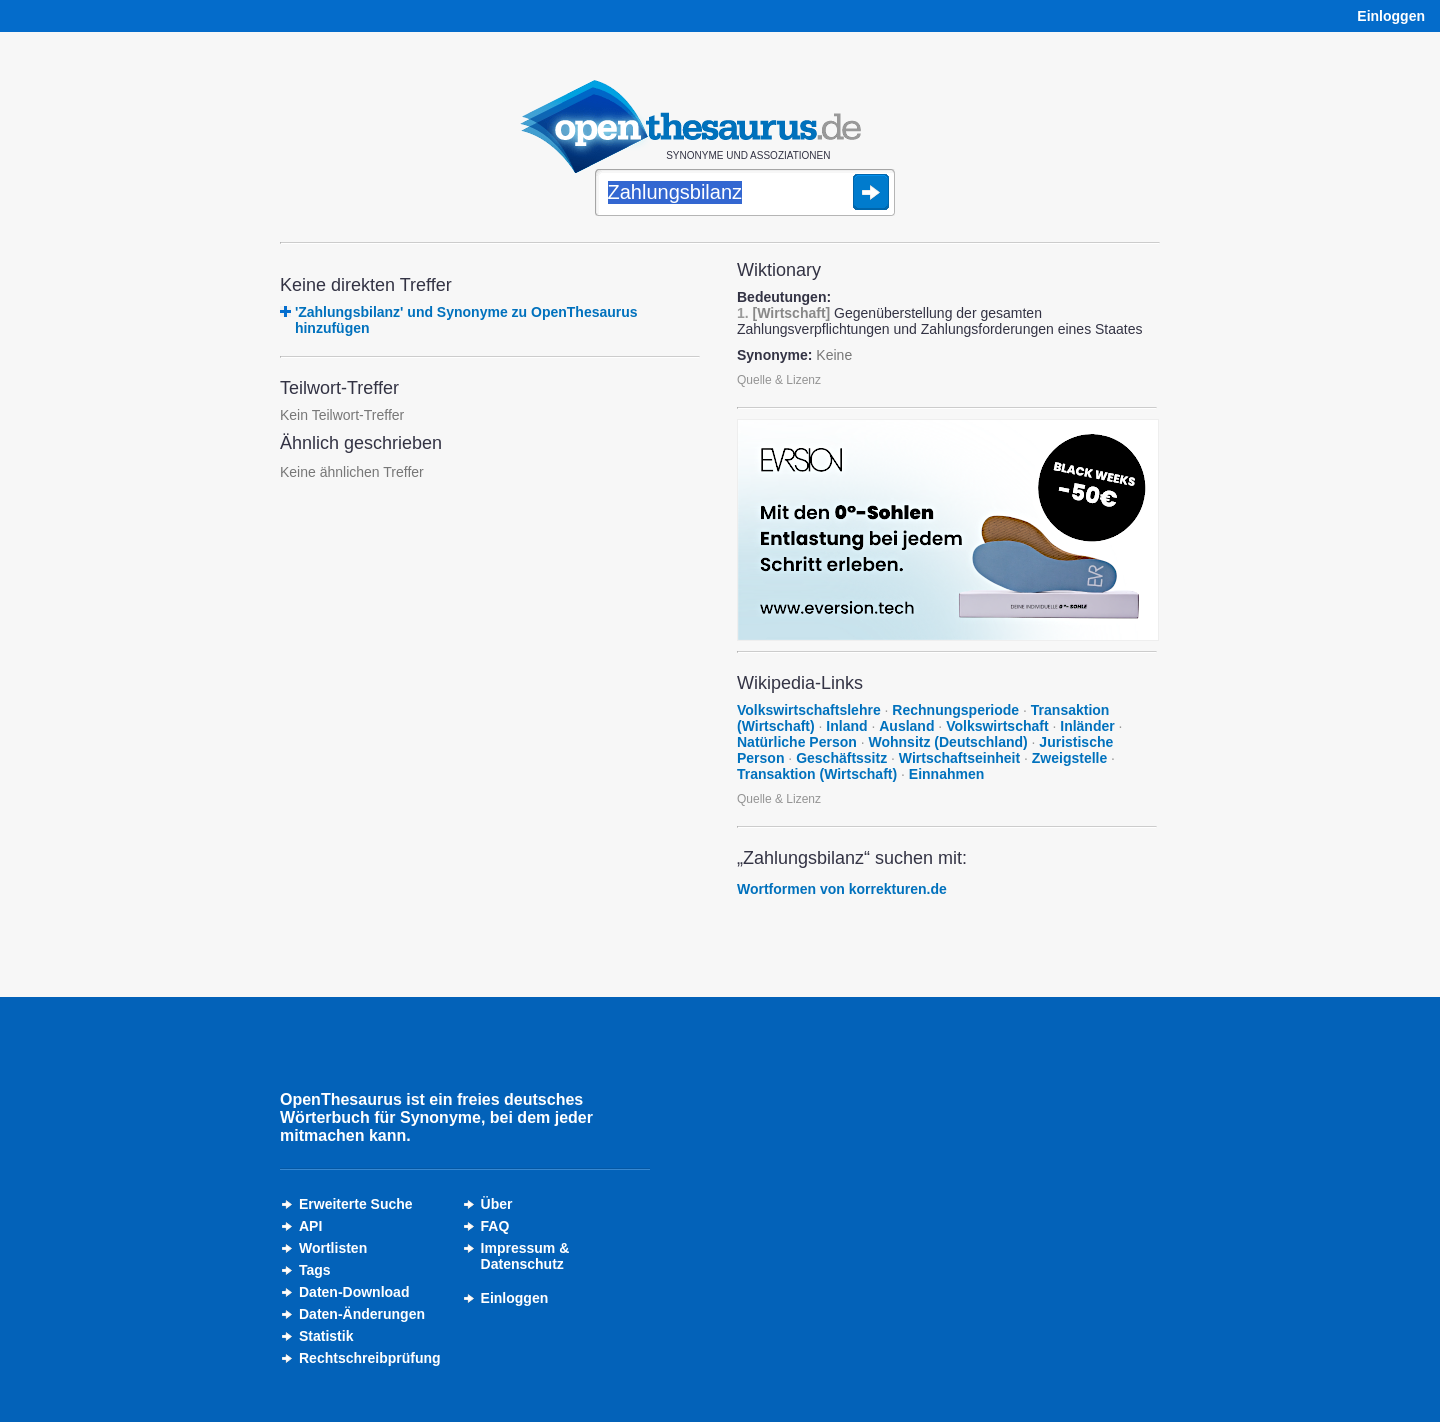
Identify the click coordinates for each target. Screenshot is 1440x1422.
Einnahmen (946, 774)
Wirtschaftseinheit (959, 758)
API (310, 1226)
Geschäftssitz (841, 758)
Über (497, 1204)
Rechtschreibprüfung (370, 1358)
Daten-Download (354, 1292)
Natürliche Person (797, 742)
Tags (315, 1270)
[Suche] (745, 194)
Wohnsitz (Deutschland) (948, 742)
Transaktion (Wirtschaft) (817, 774)
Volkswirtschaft (997, 726)
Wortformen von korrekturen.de (842, 889)
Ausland (906, 726)
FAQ (495, 1226)
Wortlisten (333, 1248)
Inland (846, 726)
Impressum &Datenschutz (525, 1256)
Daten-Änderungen (362, 1314)
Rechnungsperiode (955, 710)
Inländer (1087, 726)
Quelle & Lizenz (779, 380)
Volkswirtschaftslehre (809, 710)
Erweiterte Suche (356, 1204)
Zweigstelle (1069, 758)
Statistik (326, 1336)
